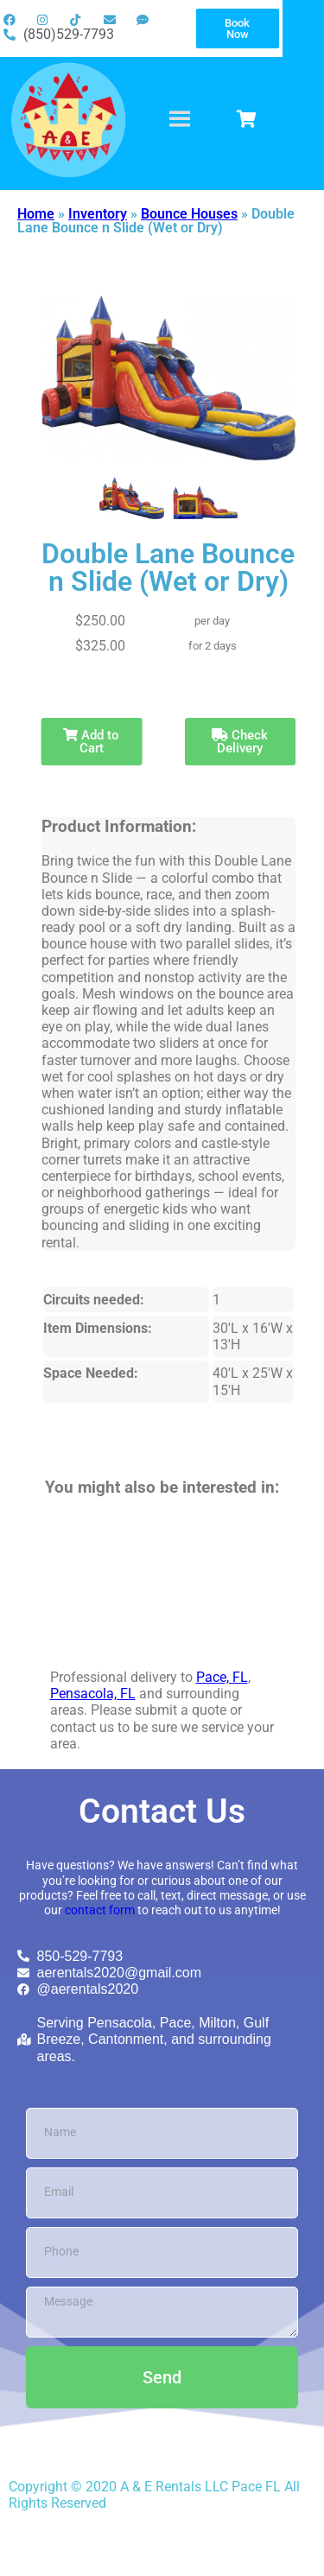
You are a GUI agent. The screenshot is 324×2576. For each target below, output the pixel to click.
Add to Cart (91, 741)
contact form (100, 1910)
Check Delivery (240, 741)
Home (35, 214)
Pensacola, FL (93, 1693)
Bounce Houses (189, 214)
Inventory (97, 214)
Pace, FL (222, 1677)
